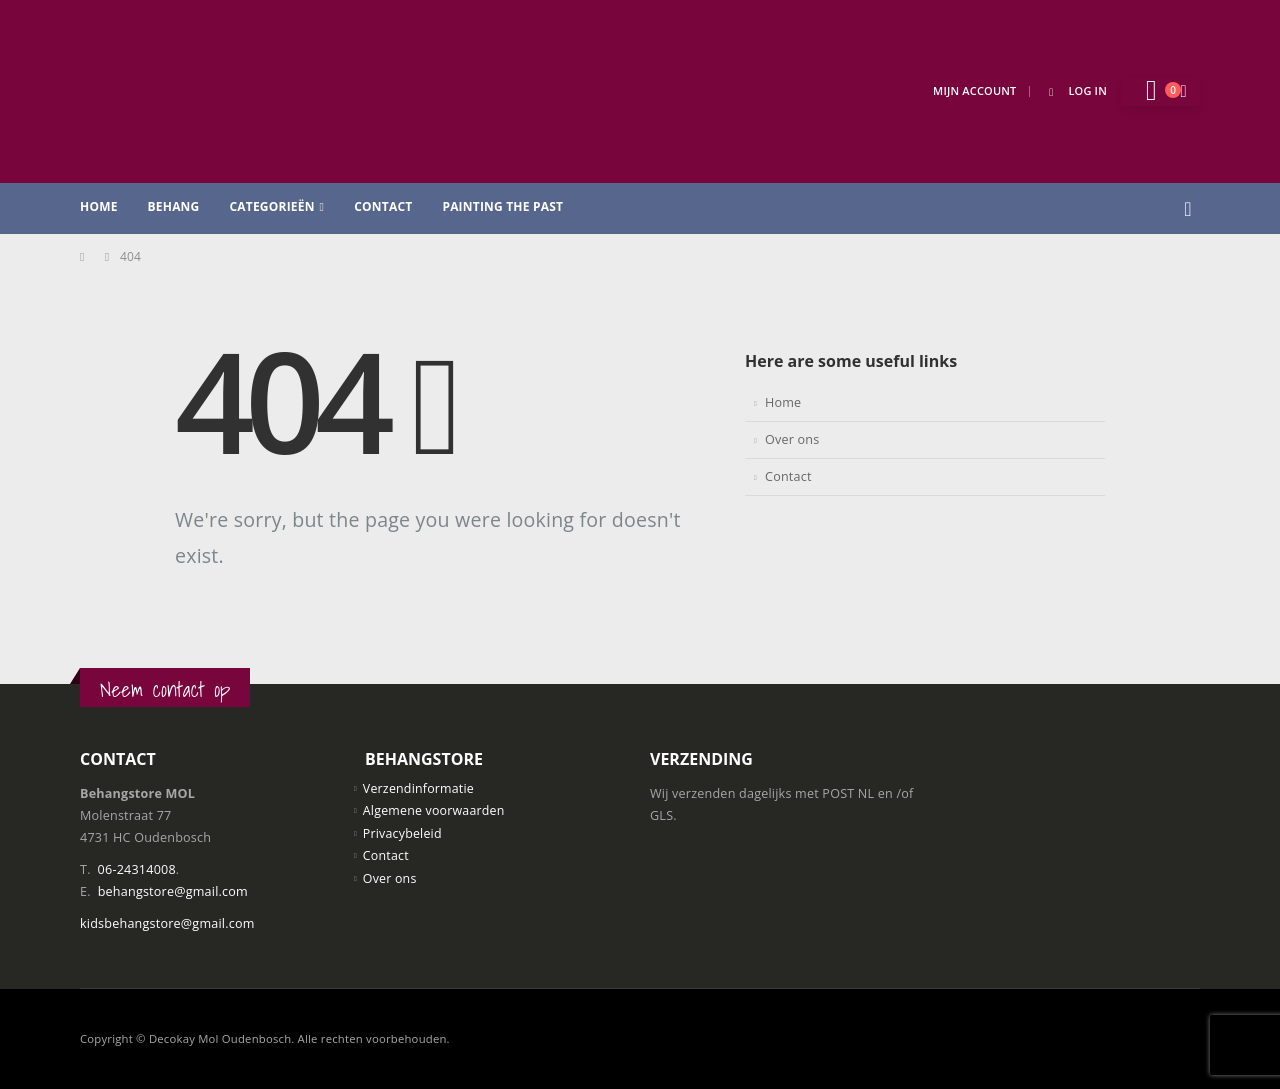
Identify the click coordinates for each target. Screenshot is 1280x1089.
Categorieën (271, 206)
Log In (1074, 90)
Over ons (792, 439)
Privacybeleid (403, 833)
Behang (174, 206)
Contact (383, 206)
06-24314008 (137, 869)
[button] (1188, 209)
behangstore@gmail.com (173, 891)
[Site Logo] (230, 91)
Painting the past (502, 206)
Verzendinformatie (419, 788)
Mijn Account (974, 90)
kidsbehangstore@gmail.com (167, 923)
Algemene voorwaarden (435, 811)
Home (99, 206)
